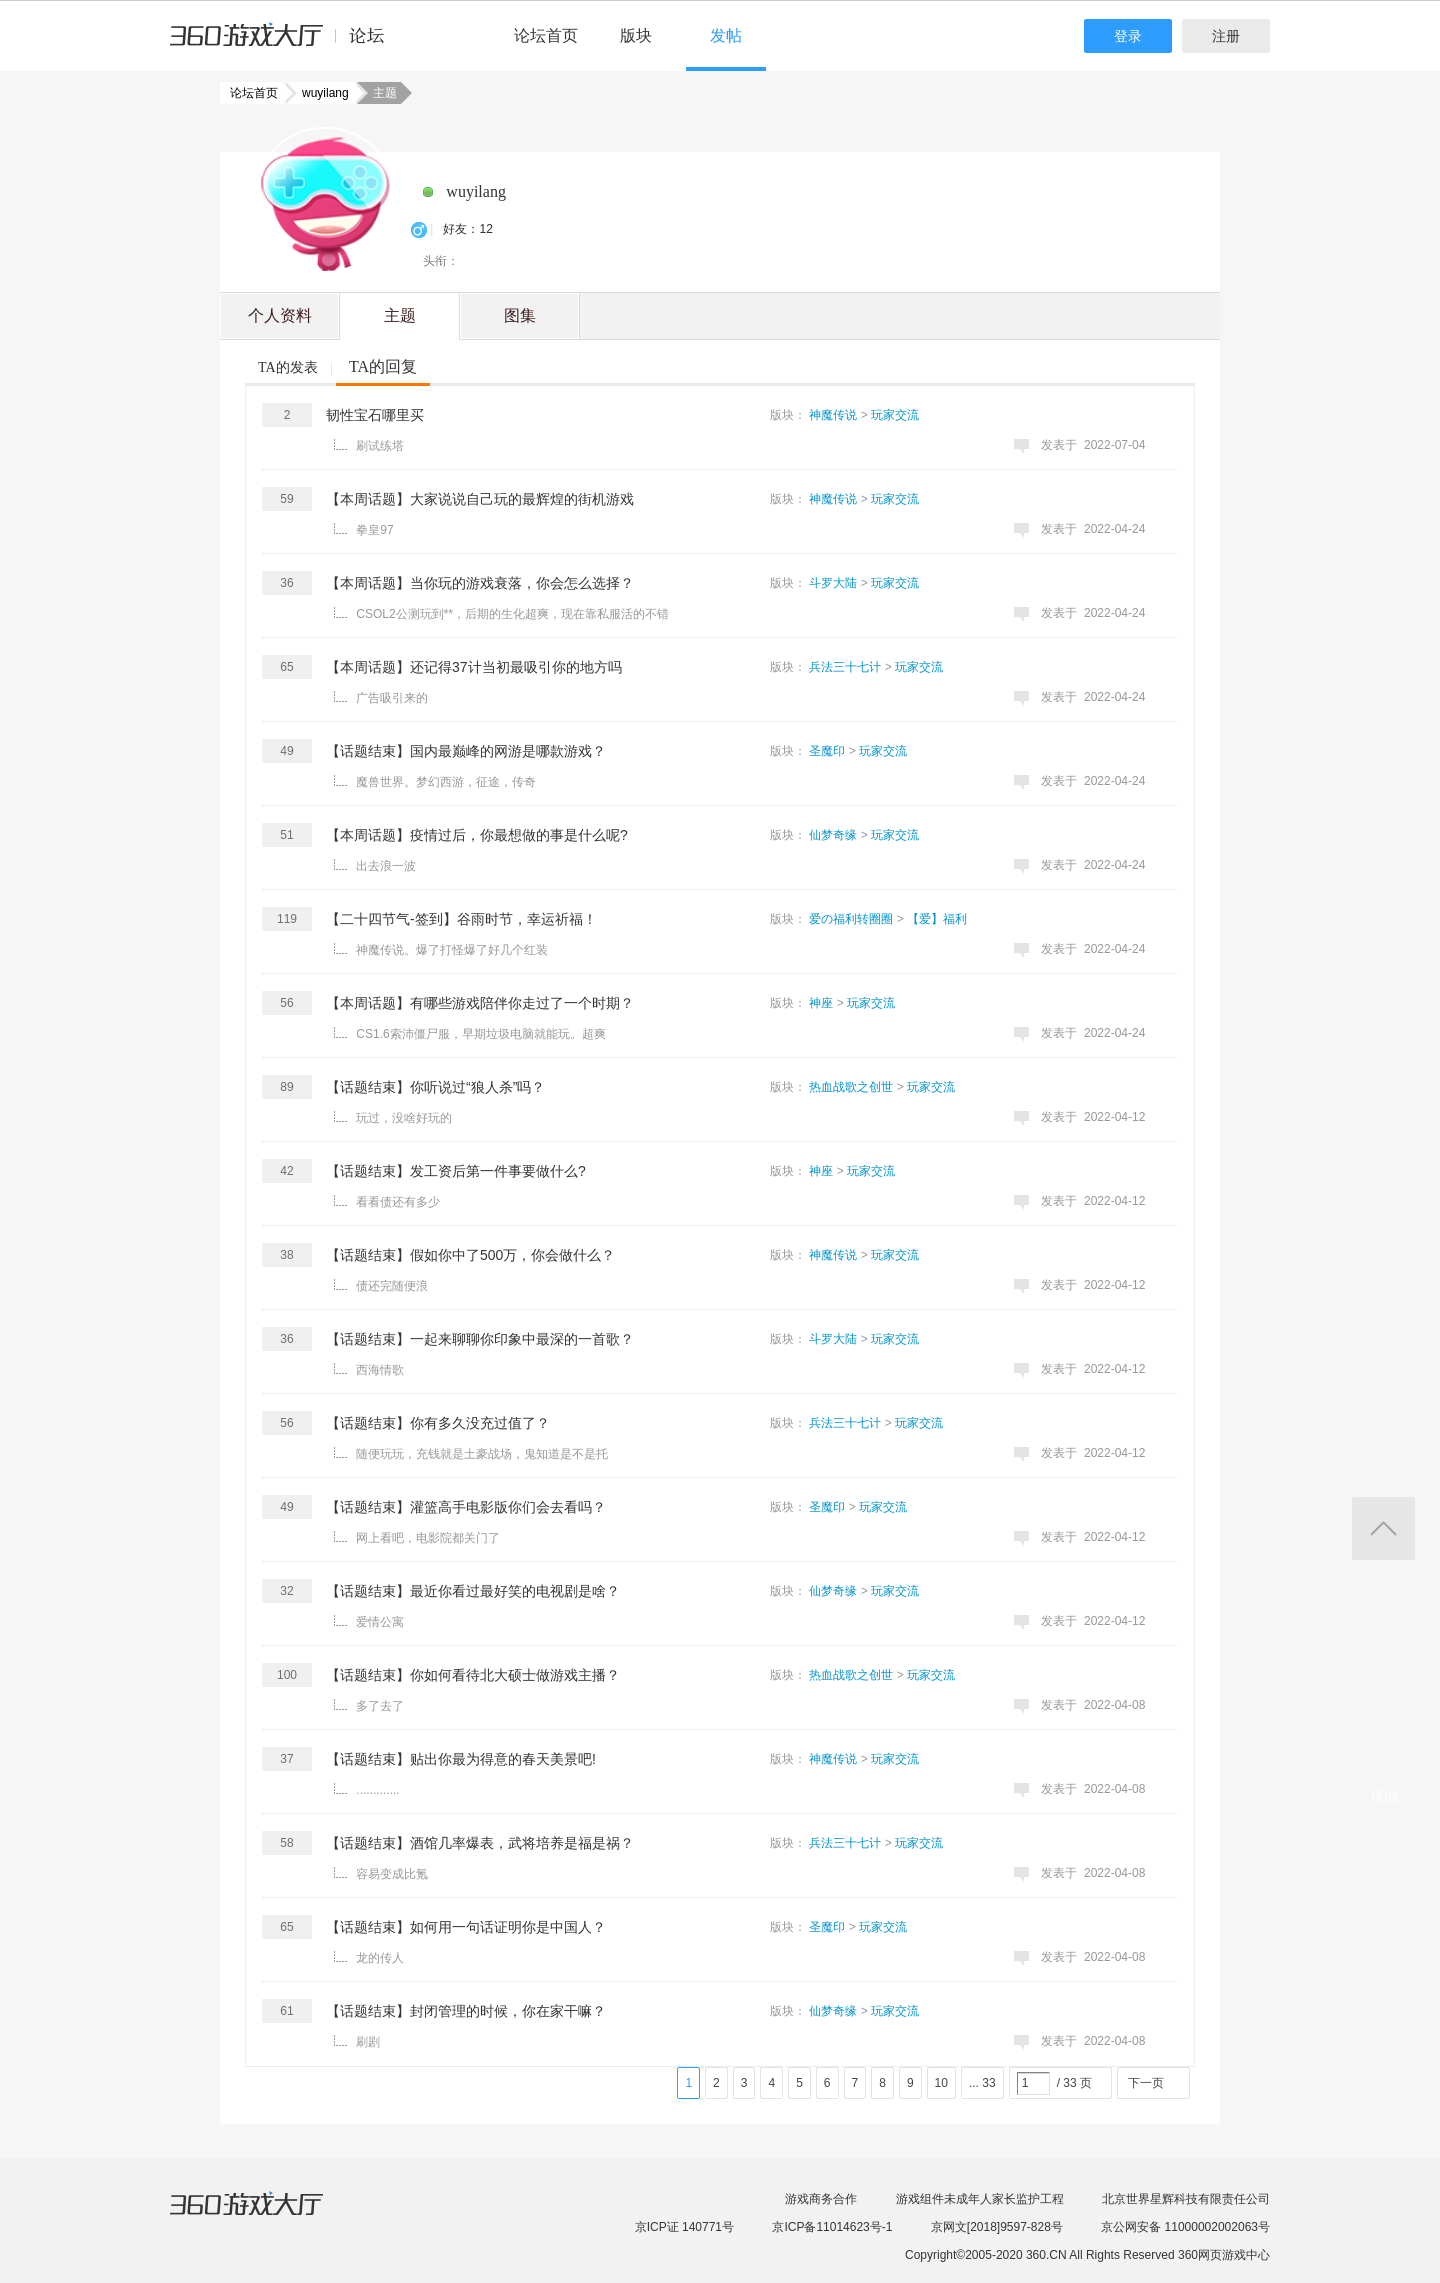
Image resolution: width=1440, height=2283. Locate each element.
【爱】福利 (937, 919)
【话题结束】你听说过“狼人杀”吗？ (435, 1087)
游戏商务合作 (821, 2199)
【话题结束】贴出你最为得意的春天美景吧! (461, 1759)
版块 (636, 35)
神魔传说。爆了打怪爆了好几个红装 (452, 950)
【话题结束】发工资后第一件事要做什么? (456, 1171)
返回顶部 (1383, 1528)
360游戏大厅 (267, 2216)
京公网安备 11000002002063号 (1185, 2227)
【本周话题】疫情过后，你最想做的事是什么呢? (477, 835)
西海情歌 (380, 1370)
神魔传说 (833, 415)
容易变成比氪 (392, 1874)
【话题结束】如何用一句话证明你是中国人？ (466, 1927)
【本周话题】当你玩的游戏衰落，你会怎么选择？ (480, 583)
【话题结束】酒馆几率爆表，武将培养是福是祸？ (480, 1843)
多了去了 (380, 1706)
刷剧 (368, 2042)
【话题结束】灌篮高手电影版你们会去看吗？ (466, 1507)
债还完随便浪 (392, 1286)
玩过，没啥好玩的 (404, 1118)
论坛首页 (546, 35)
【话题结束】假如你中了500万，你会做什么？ (470, 1255)
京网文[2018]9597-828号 (997, 2227)
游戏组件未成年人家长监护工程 (980, 2199)
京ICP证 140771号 (684, 2227)
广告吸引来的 (392, 698)
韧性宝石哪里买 (375, 415)
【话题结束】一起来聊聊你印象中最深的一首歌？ (480, 1339)
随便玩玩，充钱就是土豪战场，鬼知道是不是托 (482, 1454)
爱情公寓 (380, 1622)
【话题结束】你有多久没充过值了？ (438, 1423)
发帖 (726, 35)
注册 (1226, 36)
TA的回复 (383, 366)
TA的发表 (288, 367)
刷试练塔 (380, 446)
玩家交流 (895, 415)
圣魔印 (827, 751)
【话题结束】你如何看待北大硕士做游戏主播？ (473, 1675)
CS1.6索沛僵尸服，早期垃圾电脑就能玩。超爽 (480, 1034)
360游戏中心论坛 (285, 44)
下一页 (1146, 2083)
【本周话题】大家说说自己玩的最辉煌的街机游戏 (480, 499)
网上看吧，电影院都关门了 (428, 1538)
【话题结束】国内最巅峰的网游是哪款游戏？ (466, 751)
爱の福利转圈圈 (851, 919)
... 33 (982, 2083)
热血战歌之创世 (851, 1087)
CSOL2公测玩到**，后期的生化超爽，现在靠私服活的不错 (512, 614)
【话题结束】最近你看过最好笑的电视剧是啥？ (473, 1591)
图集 (520, 315)
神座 (821, 1003)
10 (941, 2083)
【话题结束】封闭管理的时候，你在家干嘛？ (466, 2011)
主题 (400, 315)
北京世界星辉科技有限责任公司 (1186, 2199)
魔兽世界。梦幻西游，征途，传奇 (446, 782)
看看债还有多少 (398, 1202)
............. (377, 1790)
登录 (1128, 36)
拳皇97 (374, 530)
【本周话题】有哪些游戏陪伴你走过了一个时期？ (480, 1003)
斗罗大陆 (833, 583)
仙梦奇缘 (833, 835)
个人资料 (280, 315)
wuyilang (319, 93)
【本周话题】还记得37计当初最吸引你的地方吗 (474, 667)
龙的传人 (380, 1958)
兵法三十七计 (845, 667)
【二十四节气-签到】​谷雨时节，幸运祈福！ (461, 919)
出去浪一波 (386, 866)
